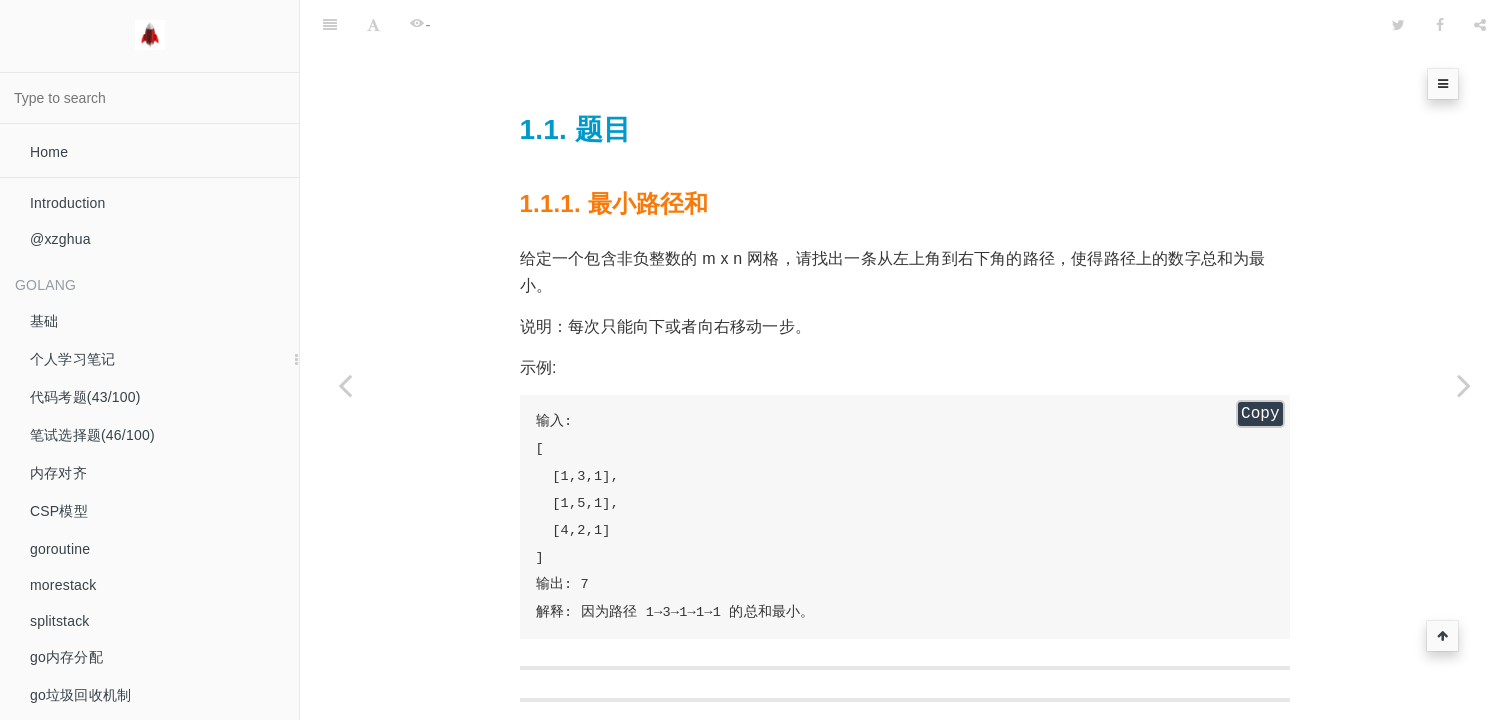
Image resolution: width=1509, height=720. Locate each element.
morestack (63, 585)
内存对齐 (58, 473)
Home (49, 152)
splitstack (60, 621)
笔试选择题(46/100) (92, 435)
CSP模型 (59, 511)
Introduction (68, 203)
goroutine (60, 549)
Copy (1260, 364)
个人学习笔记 (72, 359)
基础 (44, 321)
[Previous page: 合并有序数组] (345, 385)
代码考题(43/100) (85, 397)
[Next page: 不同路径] (1464, 385)
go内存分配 (66, 657)
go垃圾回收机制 (80, 695)
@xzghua (60, 239)
